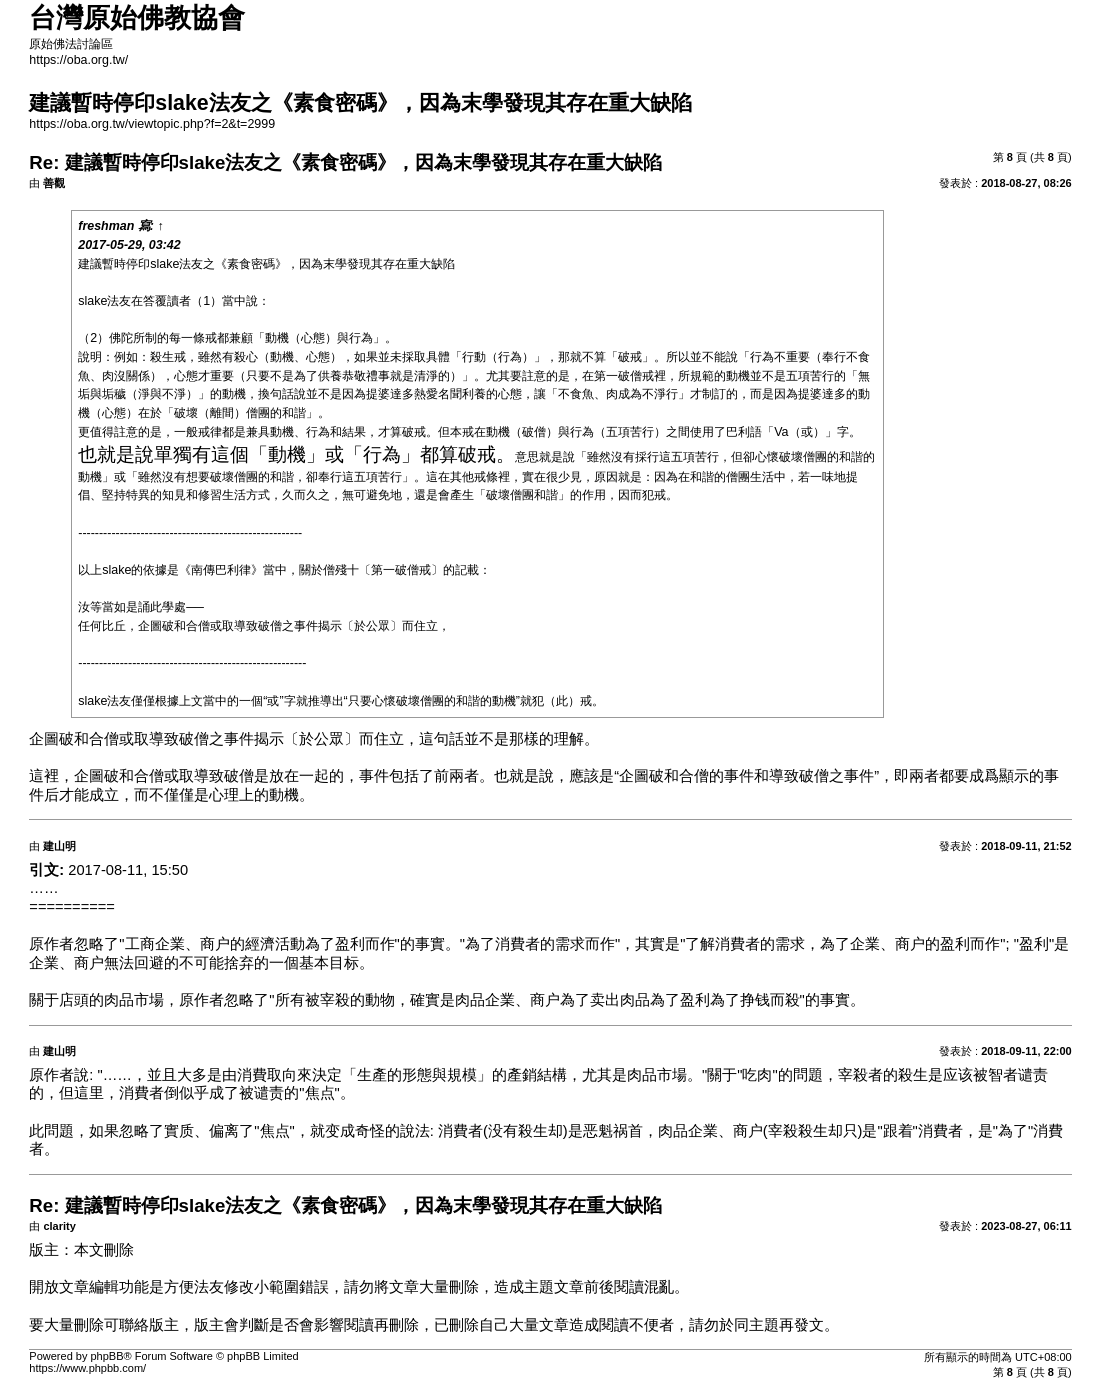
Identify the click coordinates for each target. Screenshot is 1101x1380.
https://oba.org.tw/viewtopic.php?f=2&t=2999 (152, 124)
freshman (106, 226)
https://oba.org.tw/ (78, 60)
